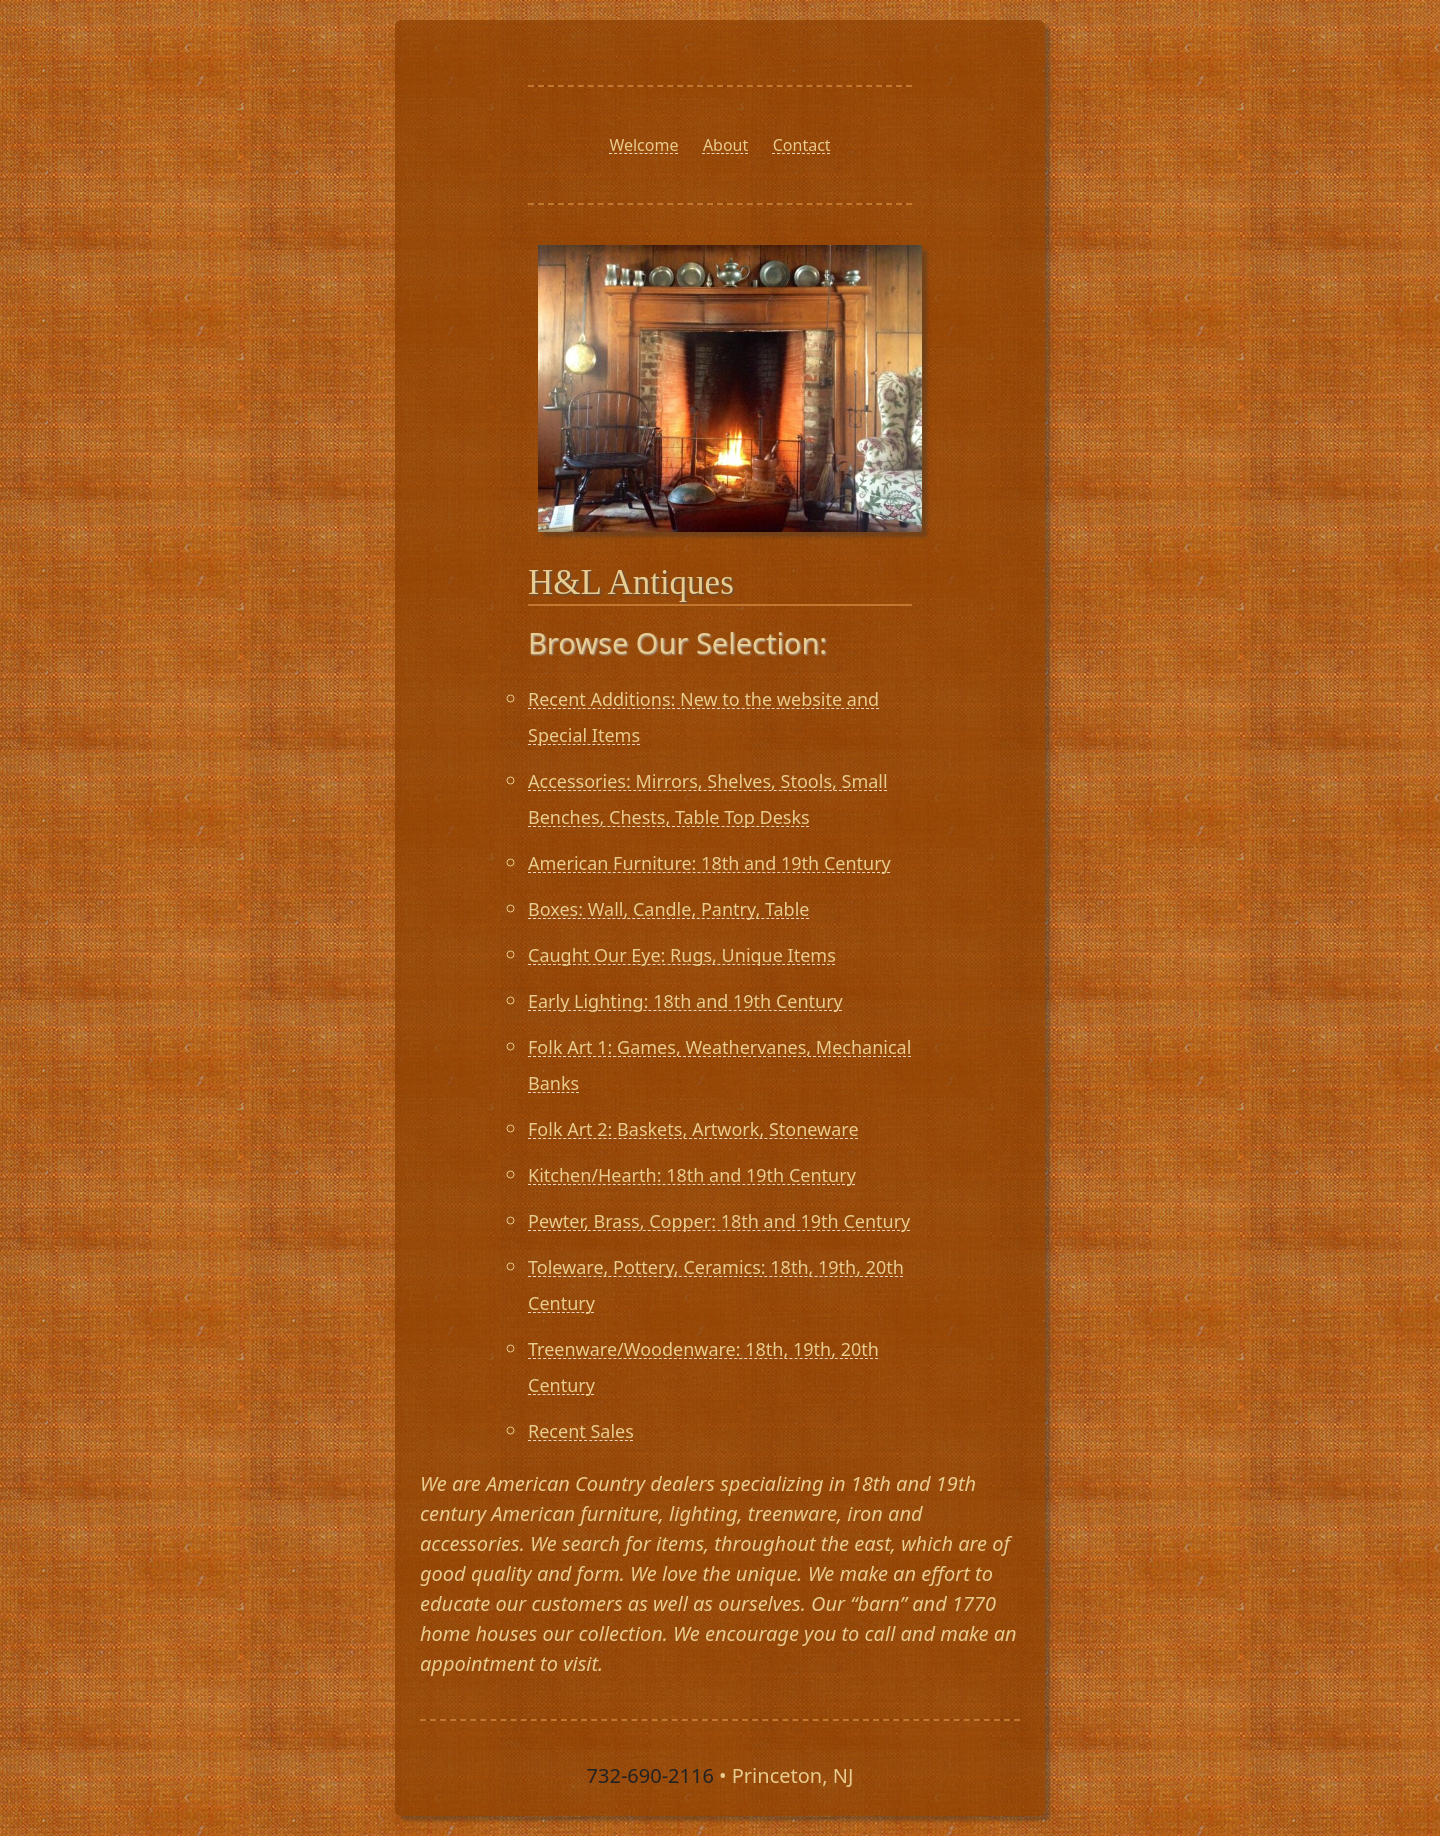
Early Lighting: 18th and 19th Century (685, 1001)
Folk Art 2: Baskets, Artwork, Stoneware (693, 1129)
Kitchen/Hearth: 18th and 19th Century (692, 1175)
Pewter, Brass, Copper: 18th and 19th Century (719, 1221)
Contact (802, 145)
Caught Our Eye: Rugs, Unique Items (682, 955)
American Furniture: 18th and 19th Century (709, 863)
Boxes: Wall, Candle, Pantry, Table (668, 909)
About (725, 145)
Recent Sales (581, 1431)
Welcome (643, 145)
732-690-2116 (650, 1775)
